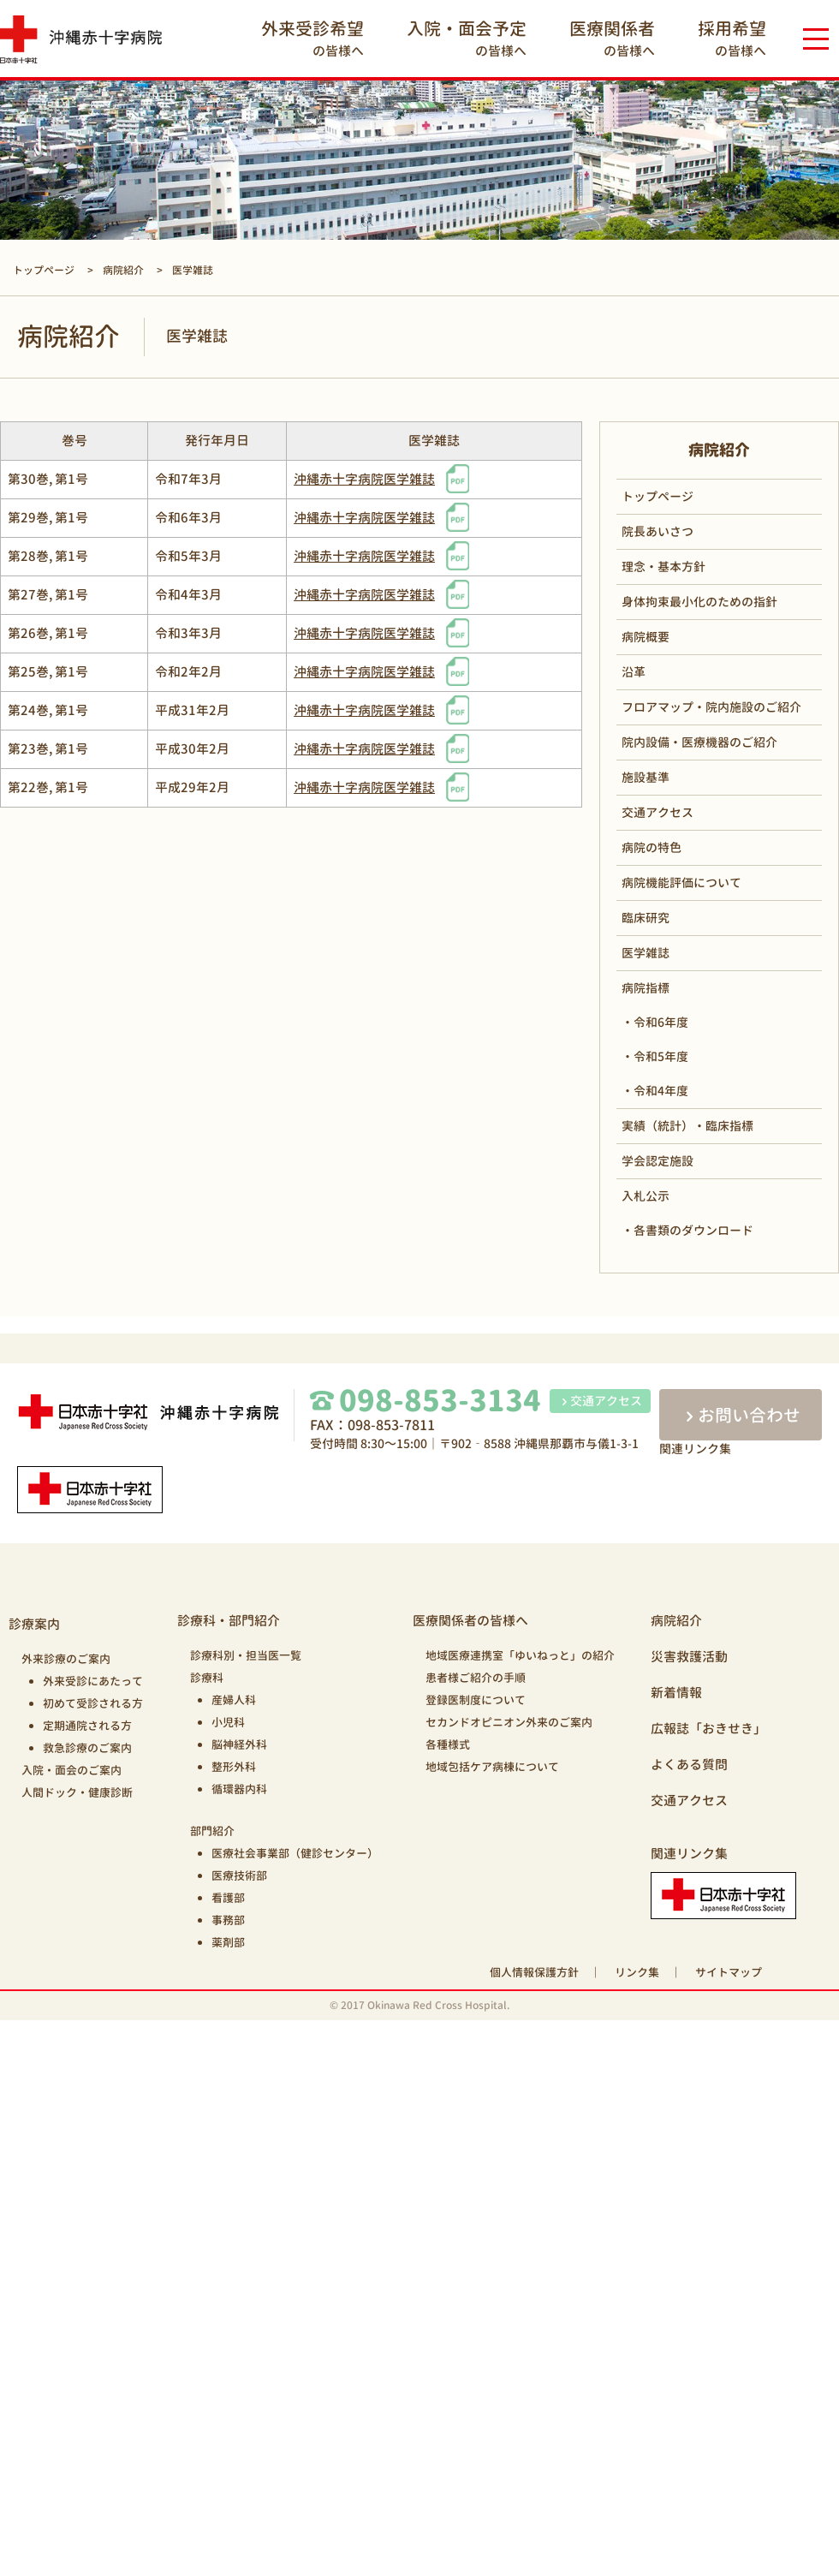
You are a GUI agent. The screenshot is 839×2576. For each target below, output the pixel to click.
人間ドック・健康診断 (77, 1792)
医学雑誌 (645, 953)
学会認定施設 (657, 1161)
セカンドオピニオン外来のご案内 (508, 1722)
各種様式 (447, 1744)
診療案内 (34, 1624)
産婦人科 (233, 1700)
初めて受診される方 (93, 1703)
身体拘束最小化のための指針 (699, 601)
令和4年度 (661, 1090)
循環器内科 (239, 1789)
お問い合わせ (740, 1415)
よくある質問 (689, 1765)
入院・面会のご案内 (71, 1770)
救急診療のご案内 (87, 1748)
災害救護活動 (689, 1657)
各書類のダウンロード (693, 1230)
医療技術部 (239, 1875)
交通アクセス (657, 812)
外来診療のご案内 (65, 1659)
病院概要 (645, 637)
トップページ (657, 496)
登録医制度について (475, 1700)
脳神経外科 (239, 1744)
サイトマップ (728, 1972)
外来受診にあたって (93, 1681)
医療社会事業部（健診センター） (294, 1853)
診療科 (206, 1677)
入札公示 (645, 1196)
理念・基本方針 (663, 566)
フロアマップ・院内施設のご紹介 (711, 707)
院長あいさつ (657, 531)
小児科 (228, 1722)
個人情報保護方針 (534, 1972)
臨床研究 (645, 917)
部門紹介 (212, 1831)
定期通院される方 (87, 1725)
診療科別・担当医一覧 (245, 1655)
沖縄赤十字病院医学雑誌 (364, 479)
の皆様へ (312, 38)
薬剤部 (228, 1942)
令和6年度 (661, 1022)
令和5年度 (661, 1056)
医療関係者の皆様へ (470, 1621)
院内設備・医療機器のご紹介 (699, 742)
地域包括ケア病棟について (492, 1766)
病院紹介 (676, 1621)
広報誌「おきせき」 (708, 1729)
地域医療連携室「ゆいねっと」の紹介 (520, 1655)
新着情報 (676, 1693)
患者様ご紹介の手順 (475, 1677)
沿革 (634, 672)
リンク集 (637, 1972)
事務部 (228, 1920)
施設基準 (645, 777)
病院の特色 (651, 847)
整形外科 (233, 1766)
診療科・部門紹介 (228, 1621)
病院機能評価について (681, 882)
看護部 (228, 1897)
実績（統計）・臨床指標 (687, 1126)
